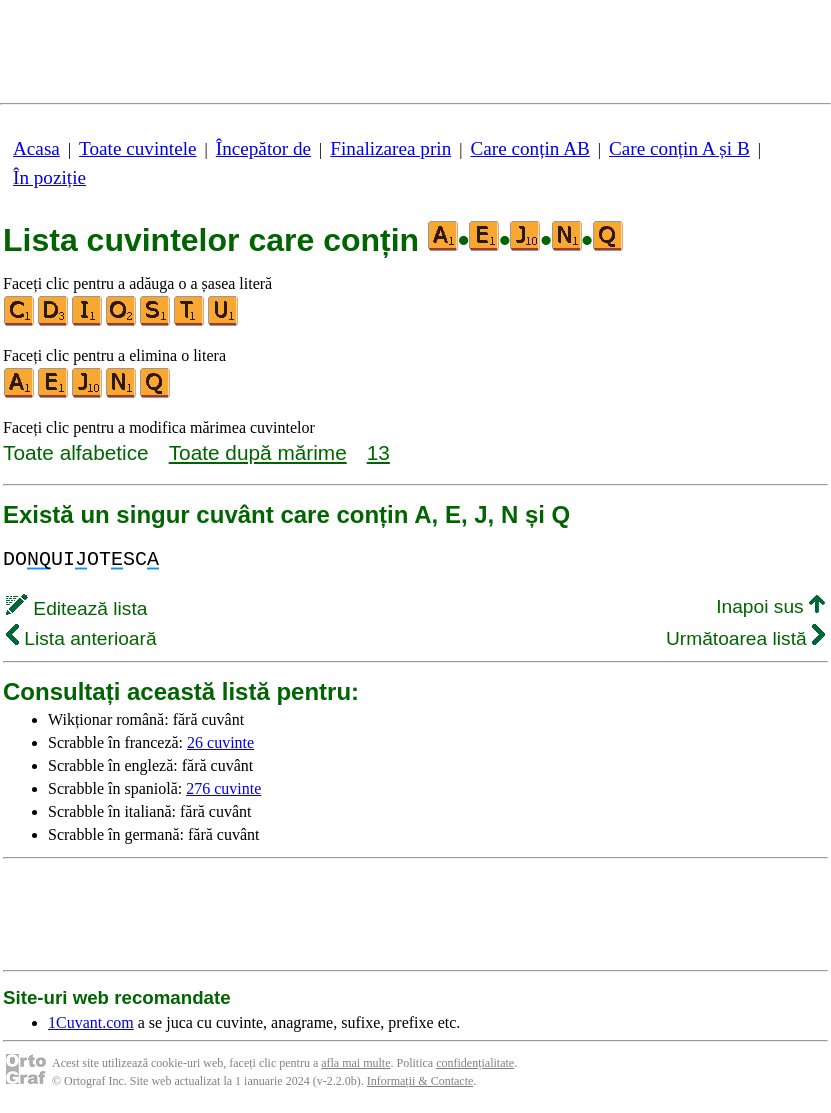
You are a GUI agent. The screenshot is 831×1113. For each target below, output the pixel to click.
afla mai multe (355, 1063)
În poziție (49, 177)
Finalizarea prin (390, 148)
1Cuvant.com (91, 1022)
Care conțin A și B (679, 148)
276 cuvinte (223, 788)
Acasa (36, 148)
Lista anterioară (81, 638)
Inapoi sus (770, 606)
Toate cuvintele (137, 148)
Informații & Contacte (420, 1081)
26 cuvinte (220, 742)
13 (378, 452)
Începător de (263, 148)
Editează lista (76, 608)
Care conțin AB (529, 148)
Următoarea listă (745, 638)
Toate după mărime (258, 452)
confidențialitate (475, 1063)
